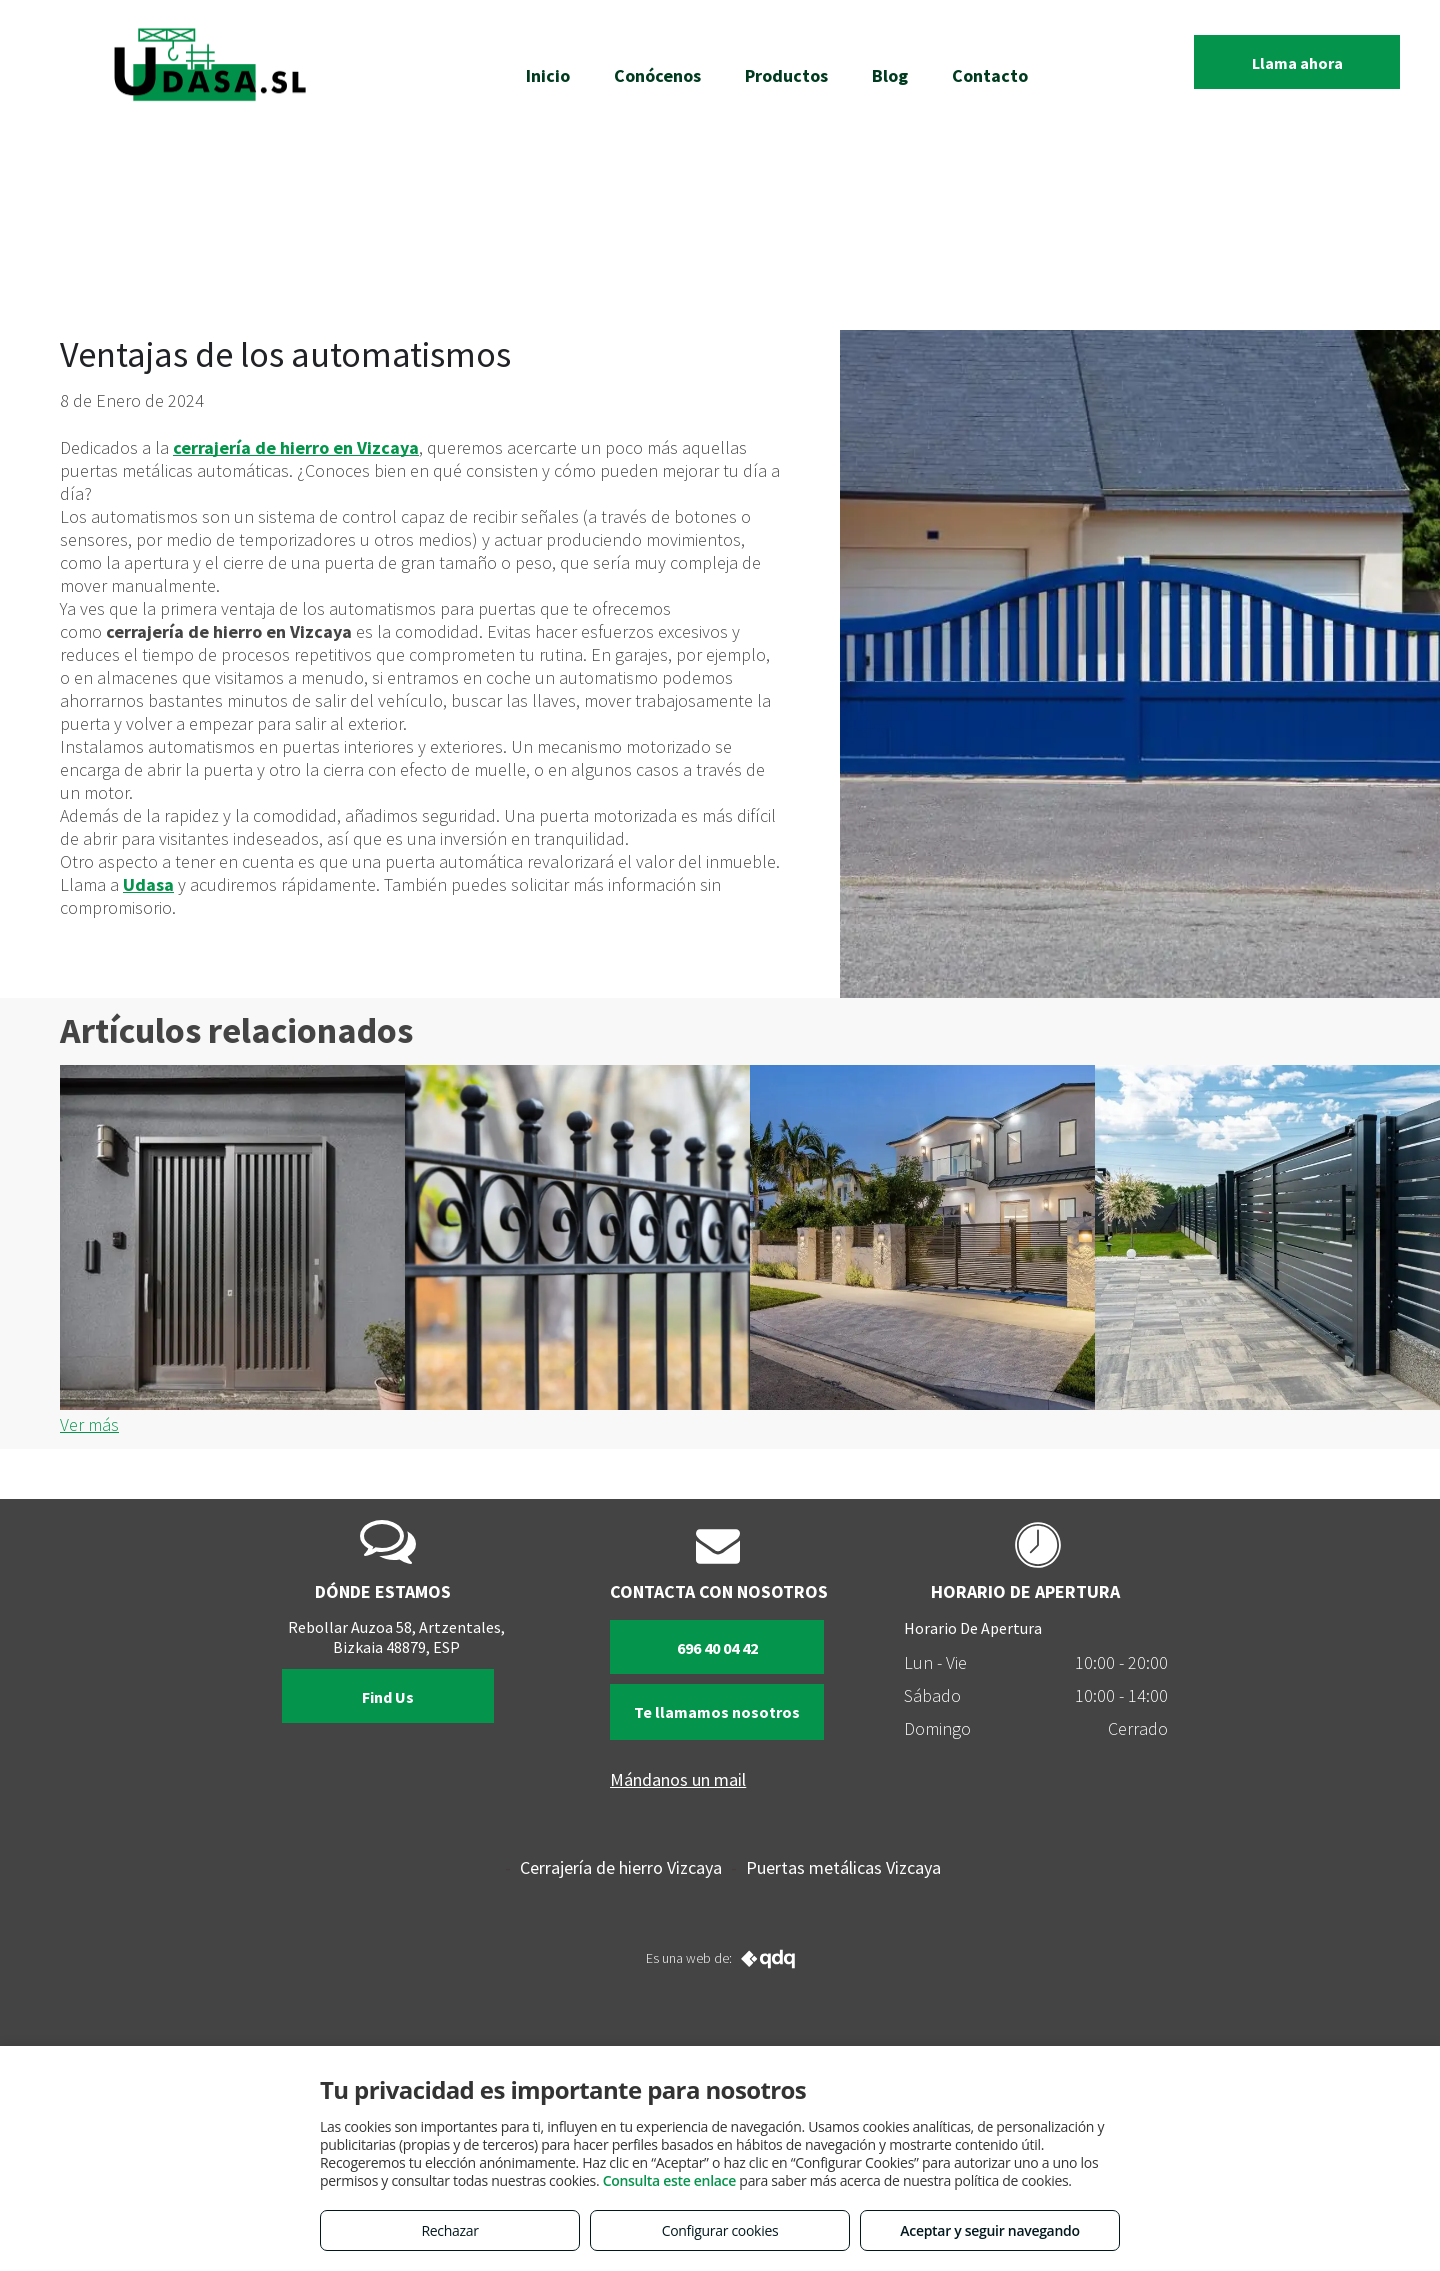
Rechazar (449, 2230)
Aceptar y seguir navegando (989, 2230)
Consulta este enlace (669, 2180)
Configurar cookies (720, 2230)
